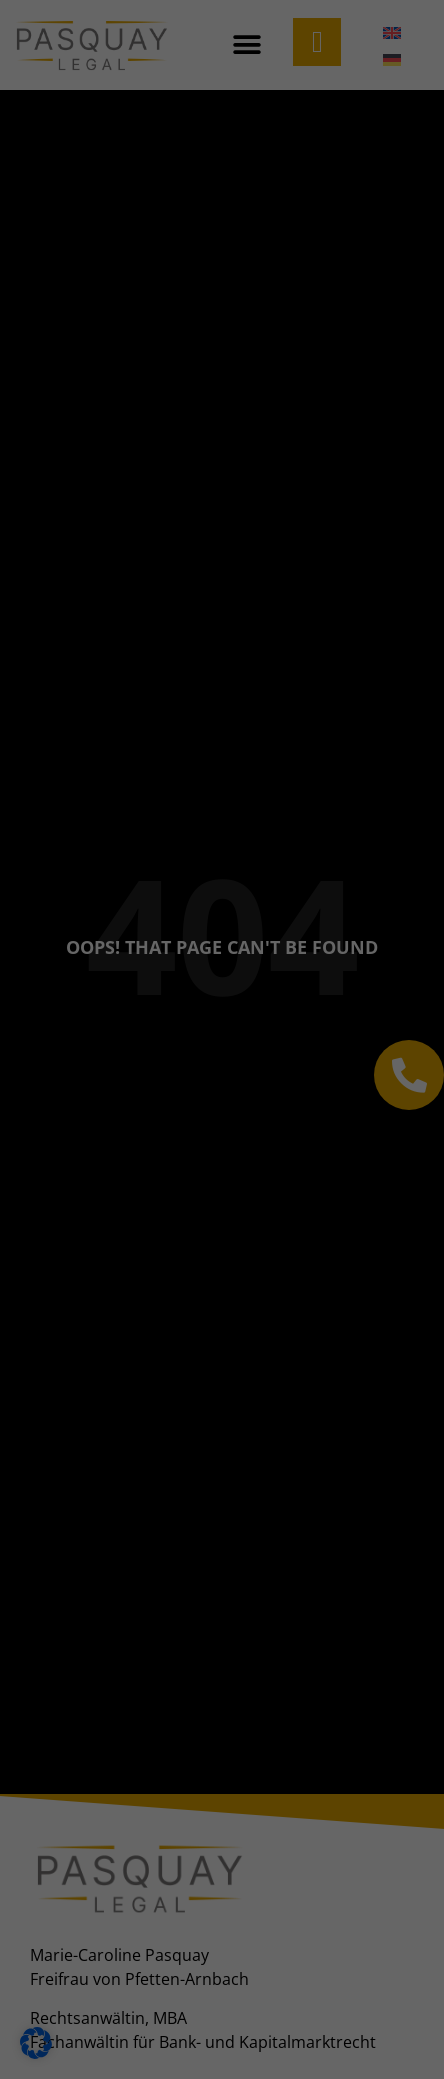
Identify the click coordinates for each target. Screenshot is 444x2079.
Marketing (70, 468)
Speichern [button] (222, 822)
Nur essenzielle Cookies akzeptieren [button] (222, 881)
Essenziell (68, 364)
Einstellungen (165, 324)
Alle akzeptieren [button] (222, 763)
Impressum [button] (327, 988)
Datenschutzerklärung (163, 305)
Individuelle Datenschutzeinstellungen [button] (222, 940)
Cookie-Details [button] (125, 988)
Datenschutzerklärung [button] (230, 988)
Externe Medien (89, 592)
